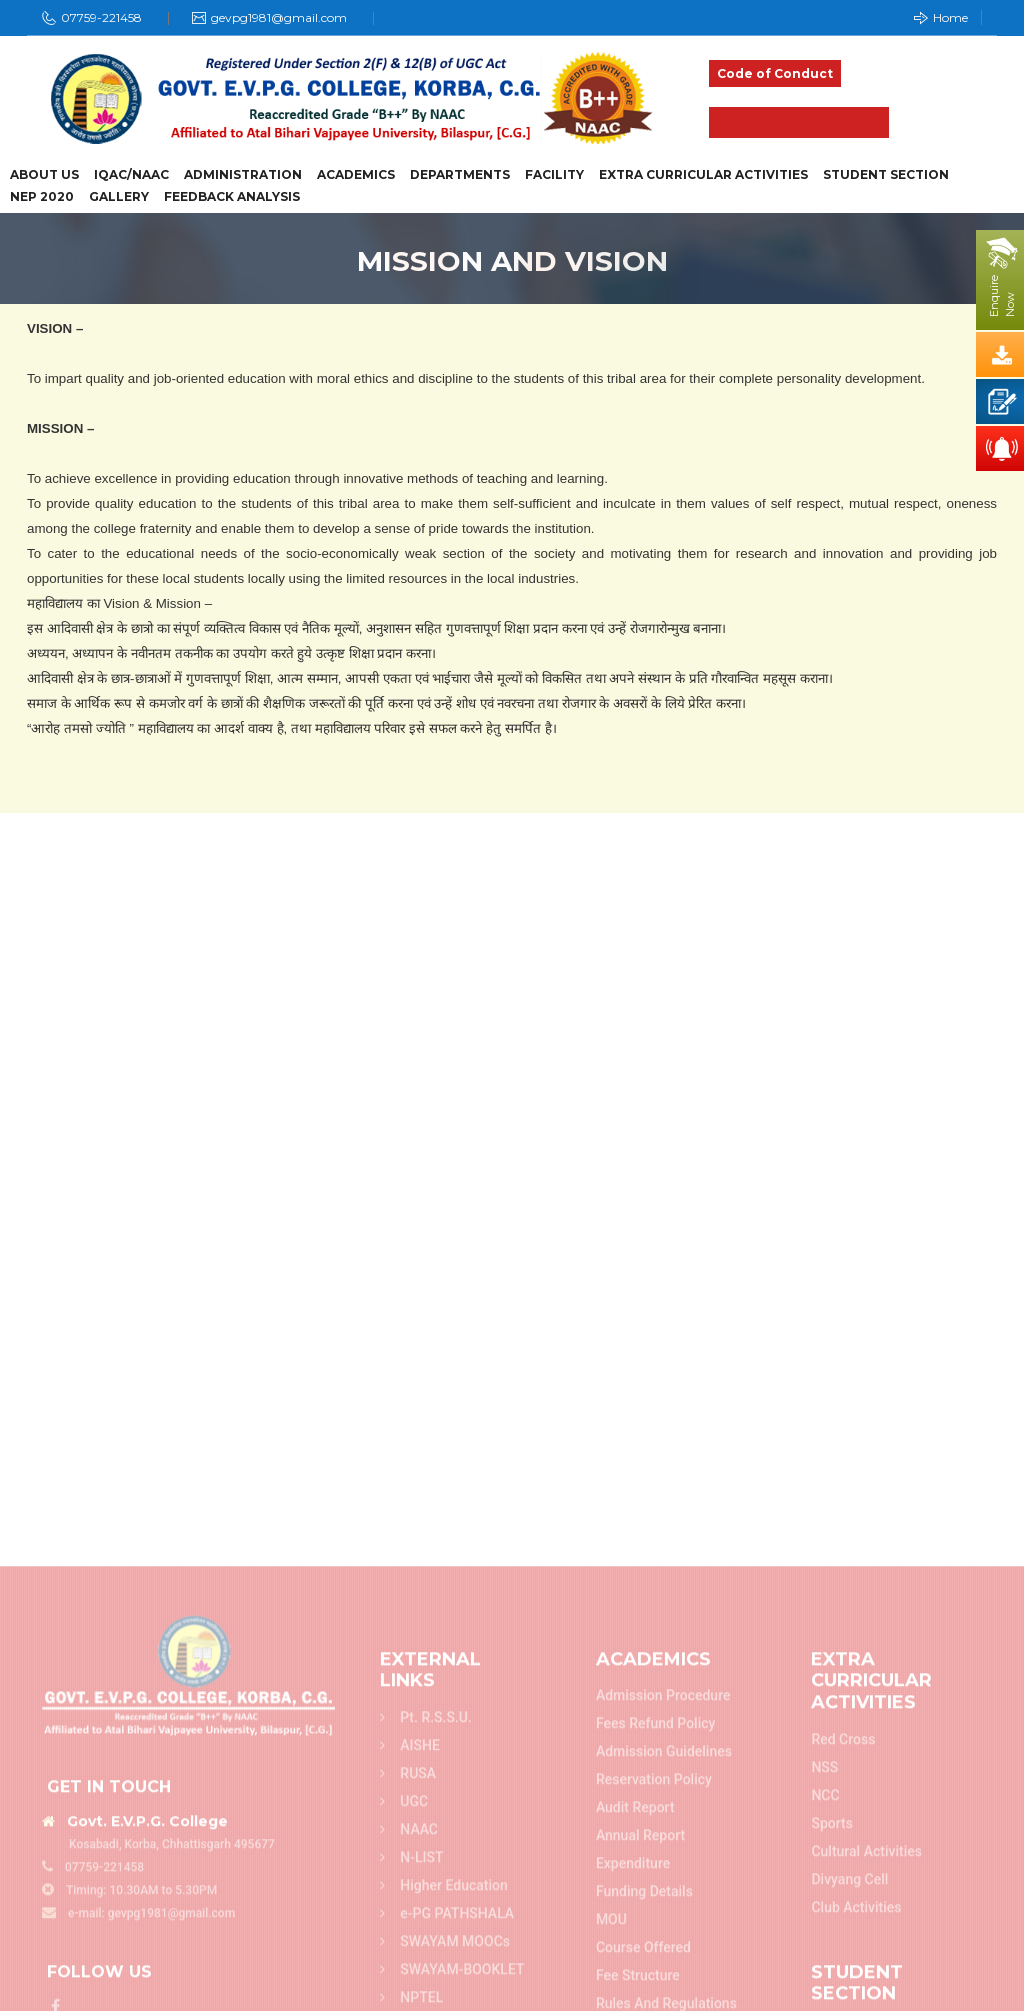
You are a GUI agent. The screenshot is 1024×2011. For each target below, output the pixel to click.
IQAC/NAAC (131, 175)
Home (941, 17)
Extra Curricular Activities (703, 175)
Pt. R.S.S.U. (426, 1979)
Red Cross (843, 2001)
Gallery (119, 197)
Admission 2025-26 (799, 122)
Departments (460, 175)
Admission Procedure (663, 1958)
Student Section (886, 175)
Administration (243, 175)
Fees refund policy (656, 1986)
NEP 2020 (42, 197)
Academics (356, 175)
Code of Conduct (775, 73)
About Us (44, 175)
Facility (554, 175)
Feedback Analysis (232, 197)
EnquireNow (1002, 296)
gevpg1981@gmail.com (279, 17)
